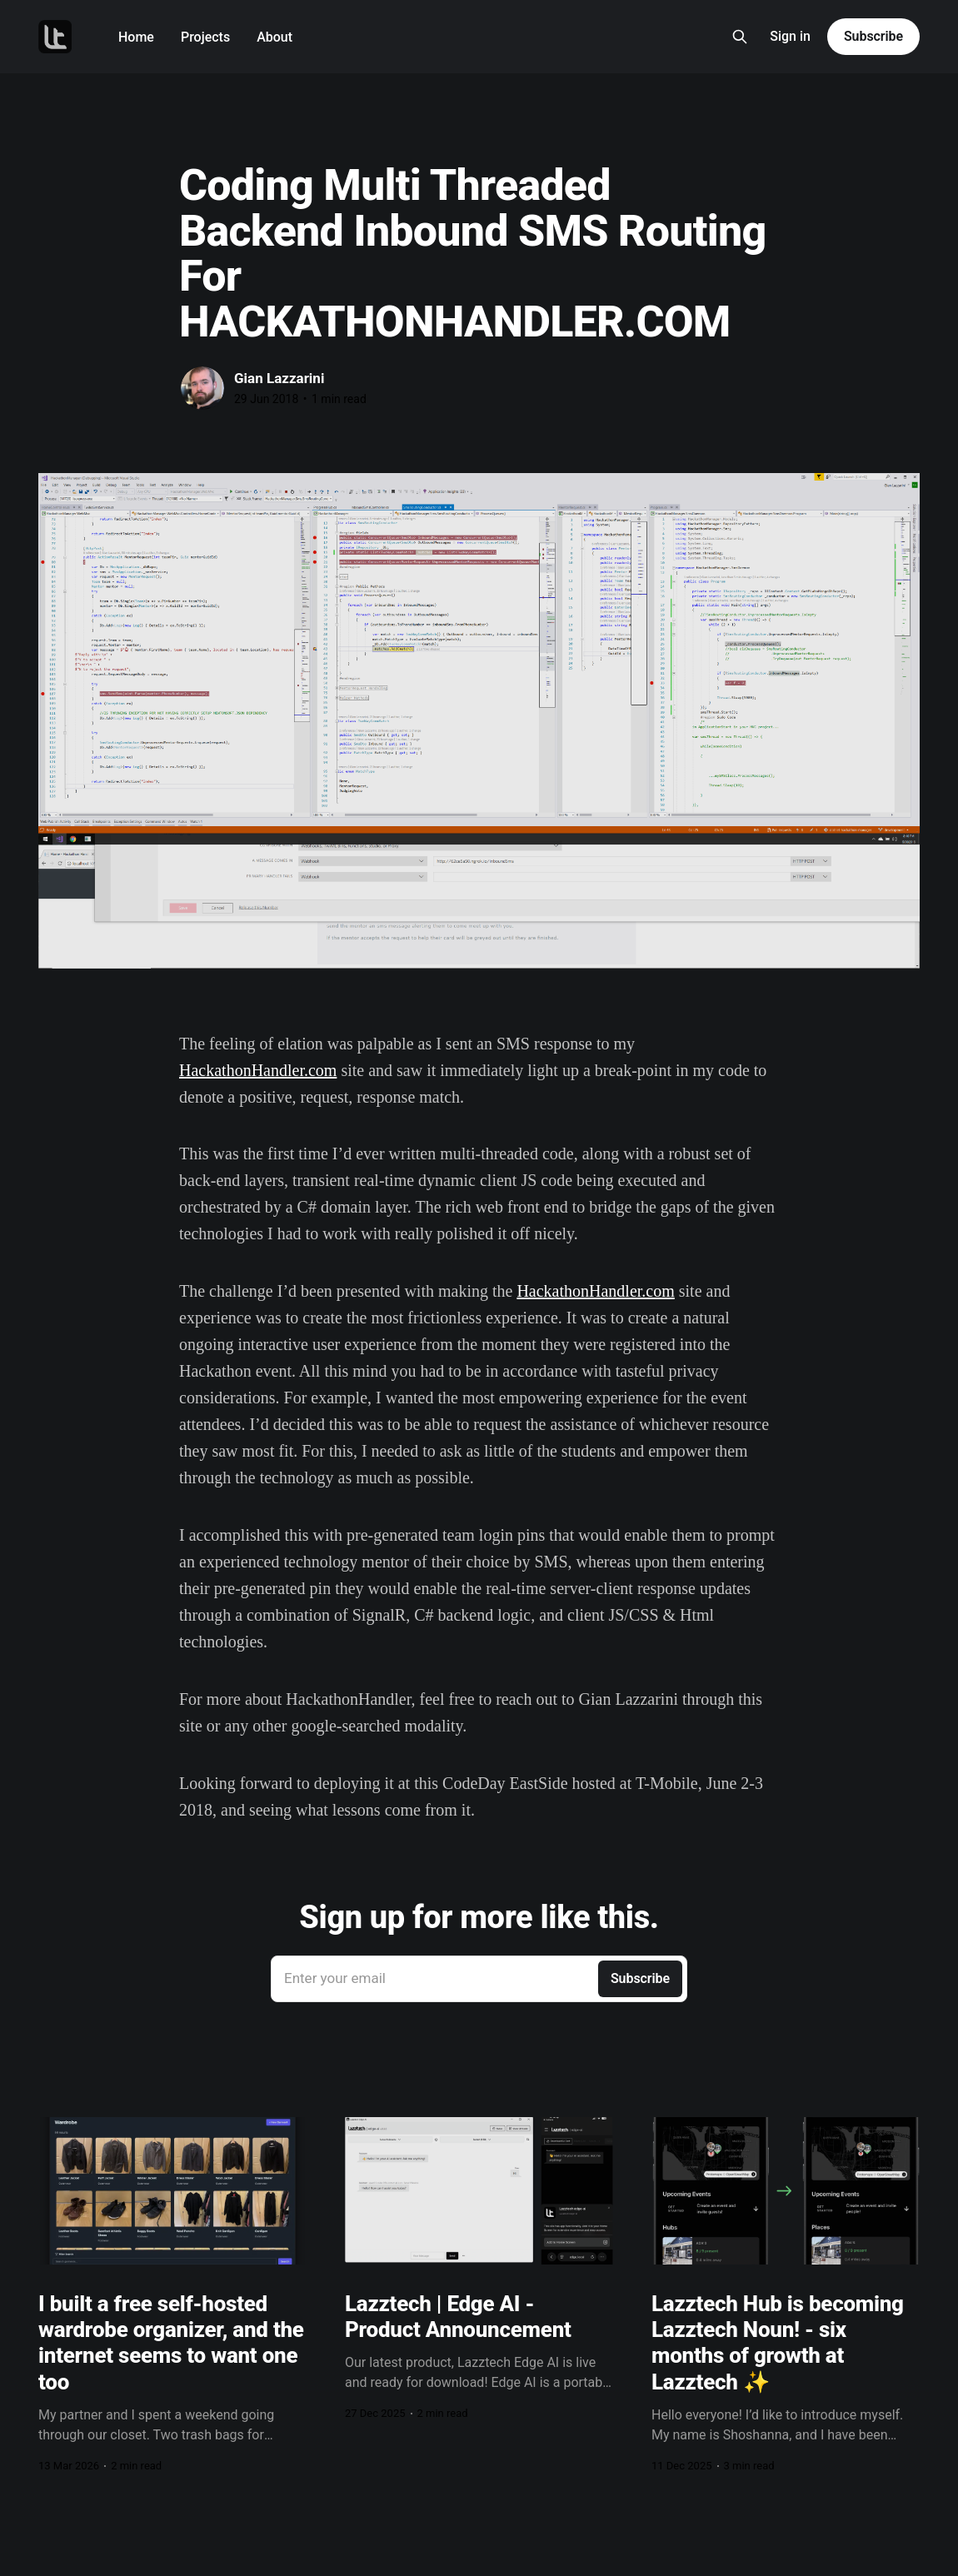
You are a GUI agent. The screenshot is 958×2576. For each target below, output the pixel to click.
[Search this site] (739, 36)
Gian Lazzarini (279, 378)
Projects (205, 37)
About (274, 37)
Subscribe (873, 36)
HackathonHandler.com (258, 1070)
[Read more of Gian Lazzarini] (202, 388)
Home (136, 37)
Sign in (790, 36)
